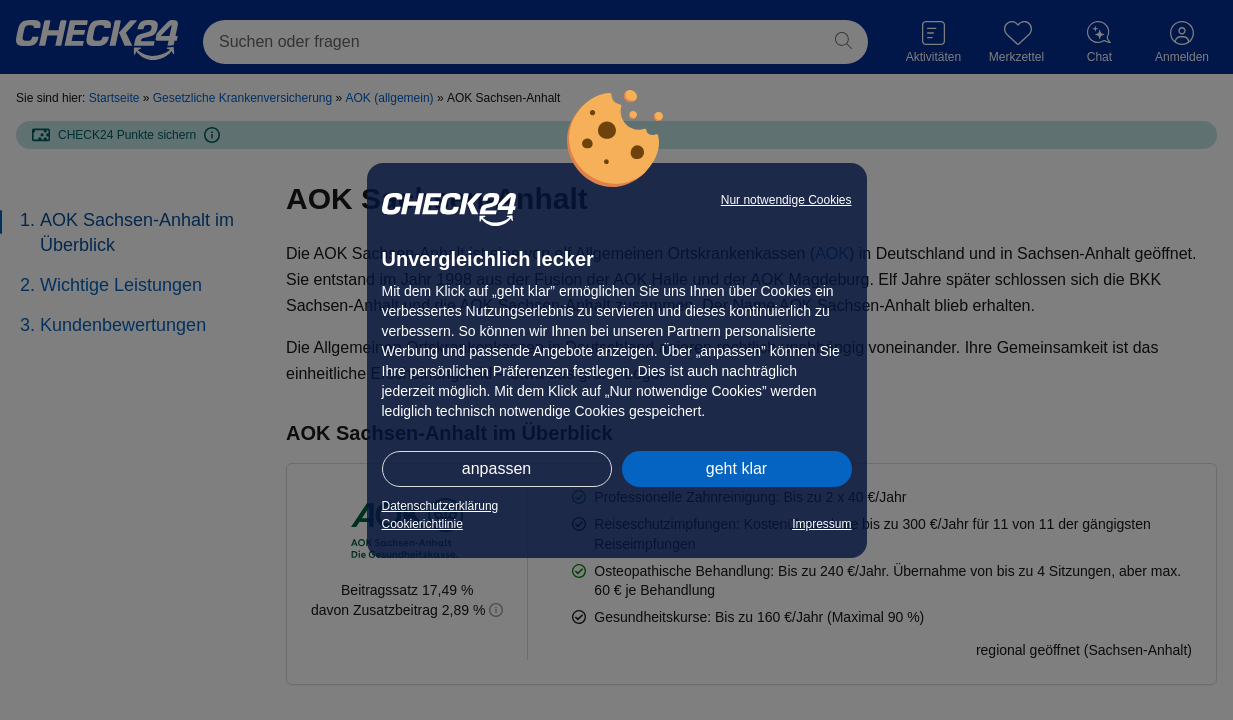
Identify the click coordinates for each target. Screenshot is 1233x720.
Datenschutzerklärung (440, 506)
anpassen (496, 468)
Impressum (821, 524)
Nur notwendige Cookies (786, 200)
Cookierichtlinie (422, 524)
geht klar (736, 468)
